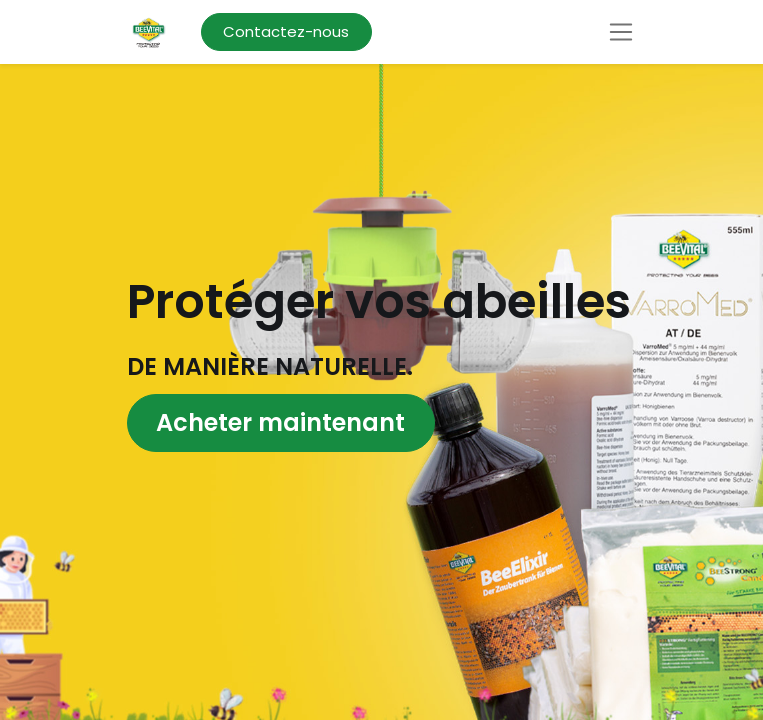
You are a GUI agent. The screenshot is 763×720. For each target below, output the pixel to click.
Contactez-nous (286, 31)
